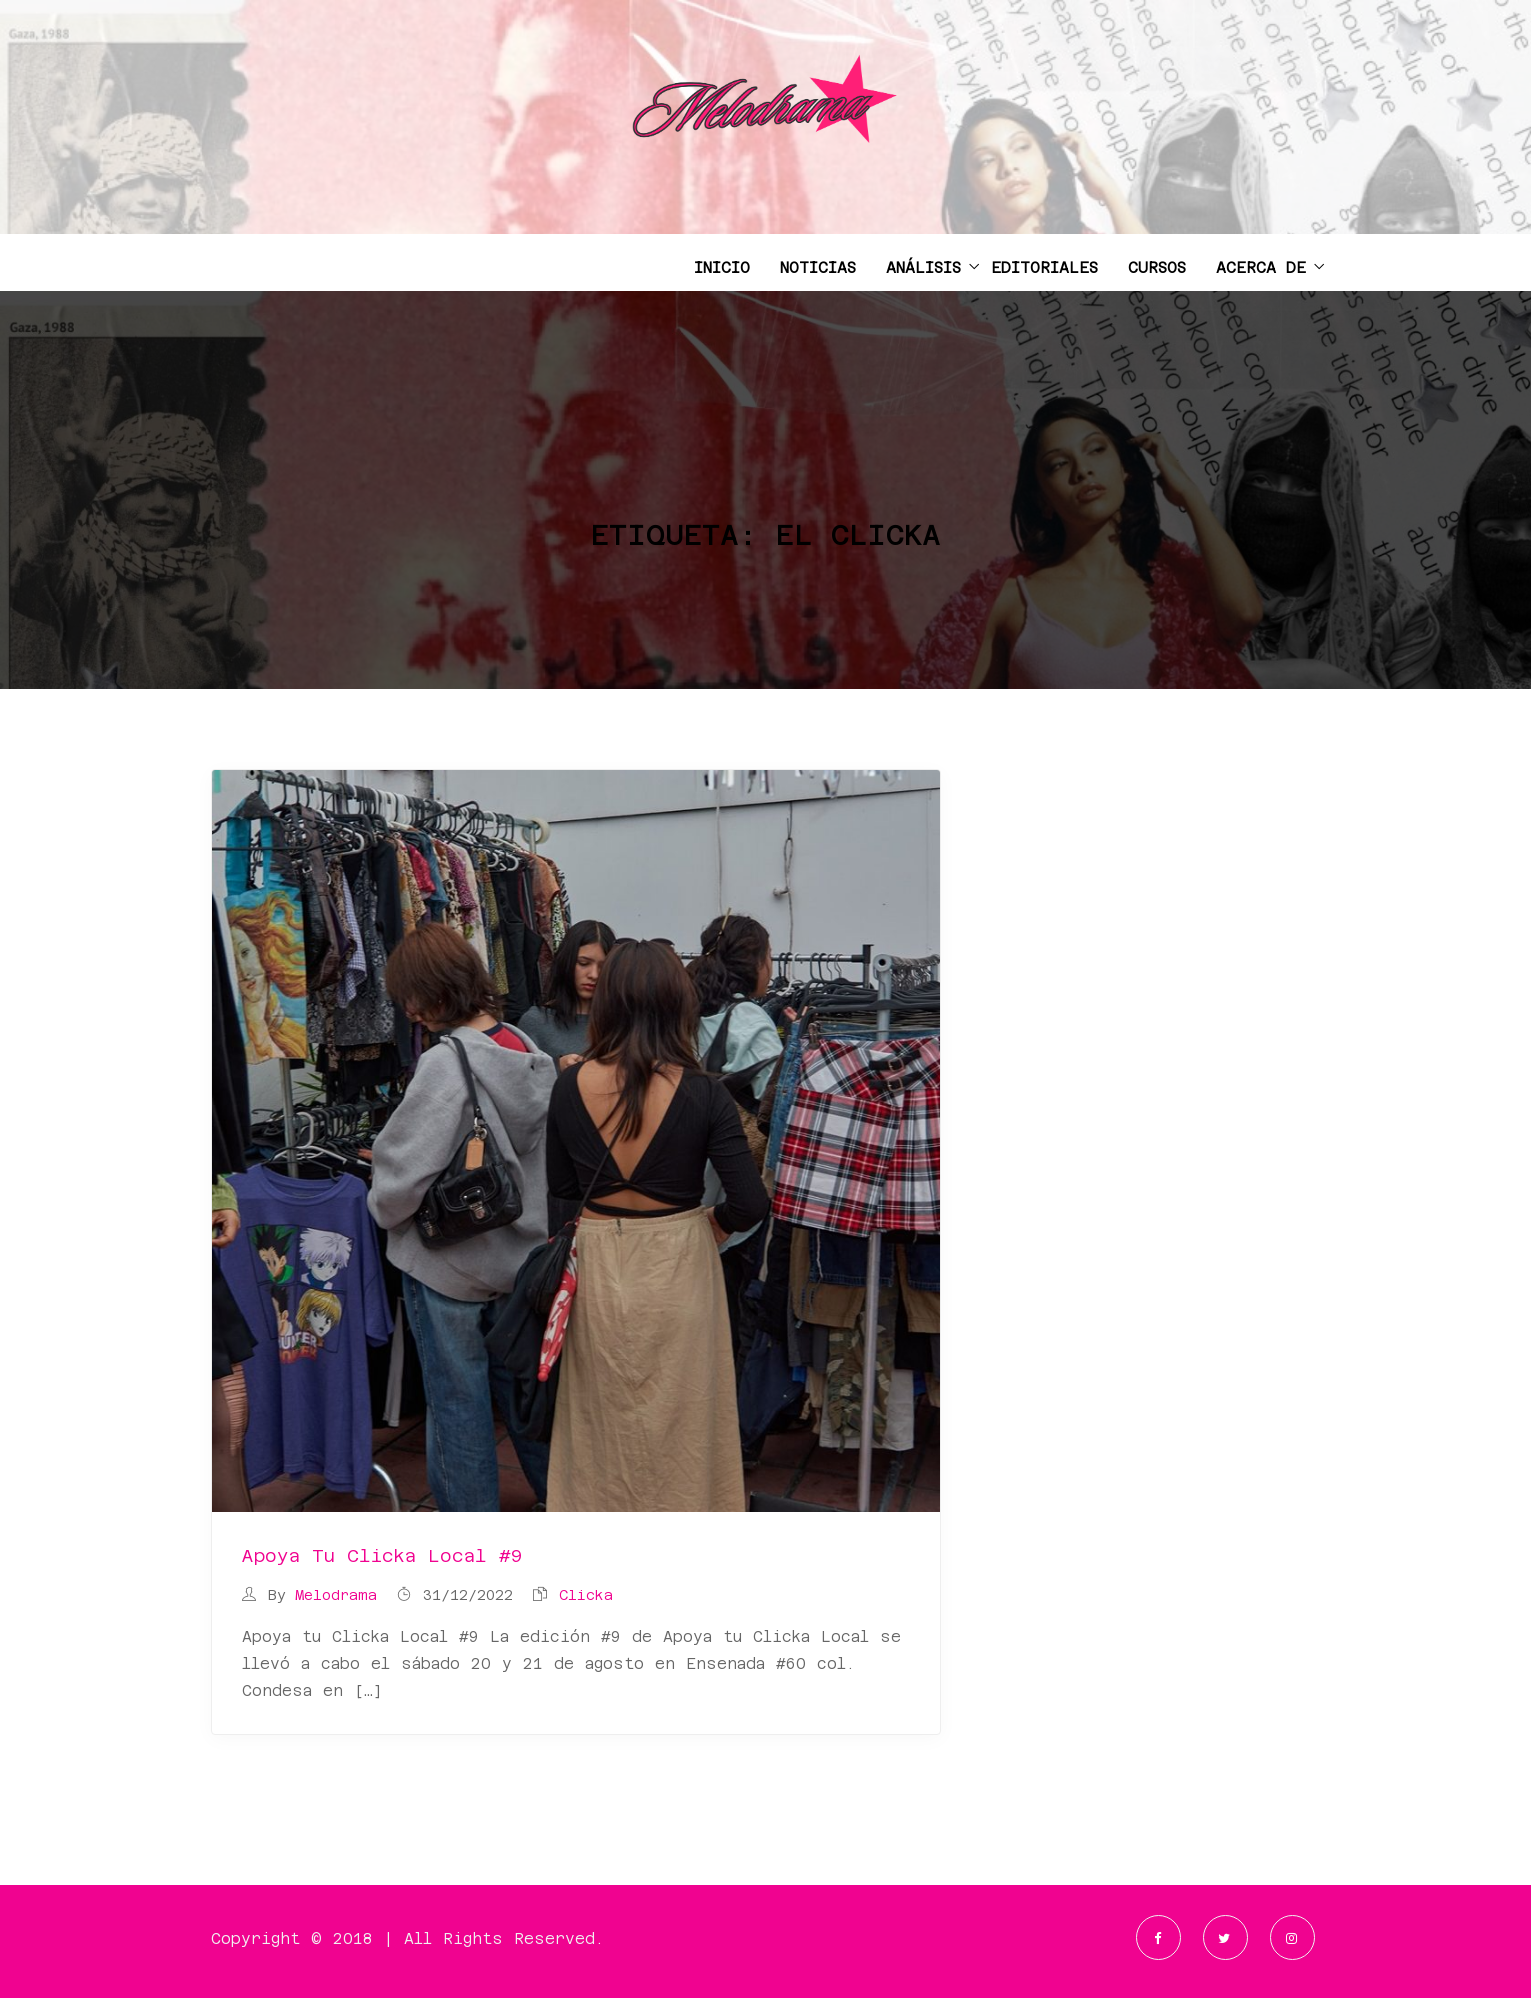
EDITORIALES (1044, 267)
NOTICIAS (818, 267)
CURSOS (1157, 267)
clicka (586, 1595)
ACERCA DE (1261, 267)
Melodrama (336, 1595)
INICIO (722, 267)
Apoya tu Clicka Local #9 (382, 1555)
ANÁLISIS (923, 267)
